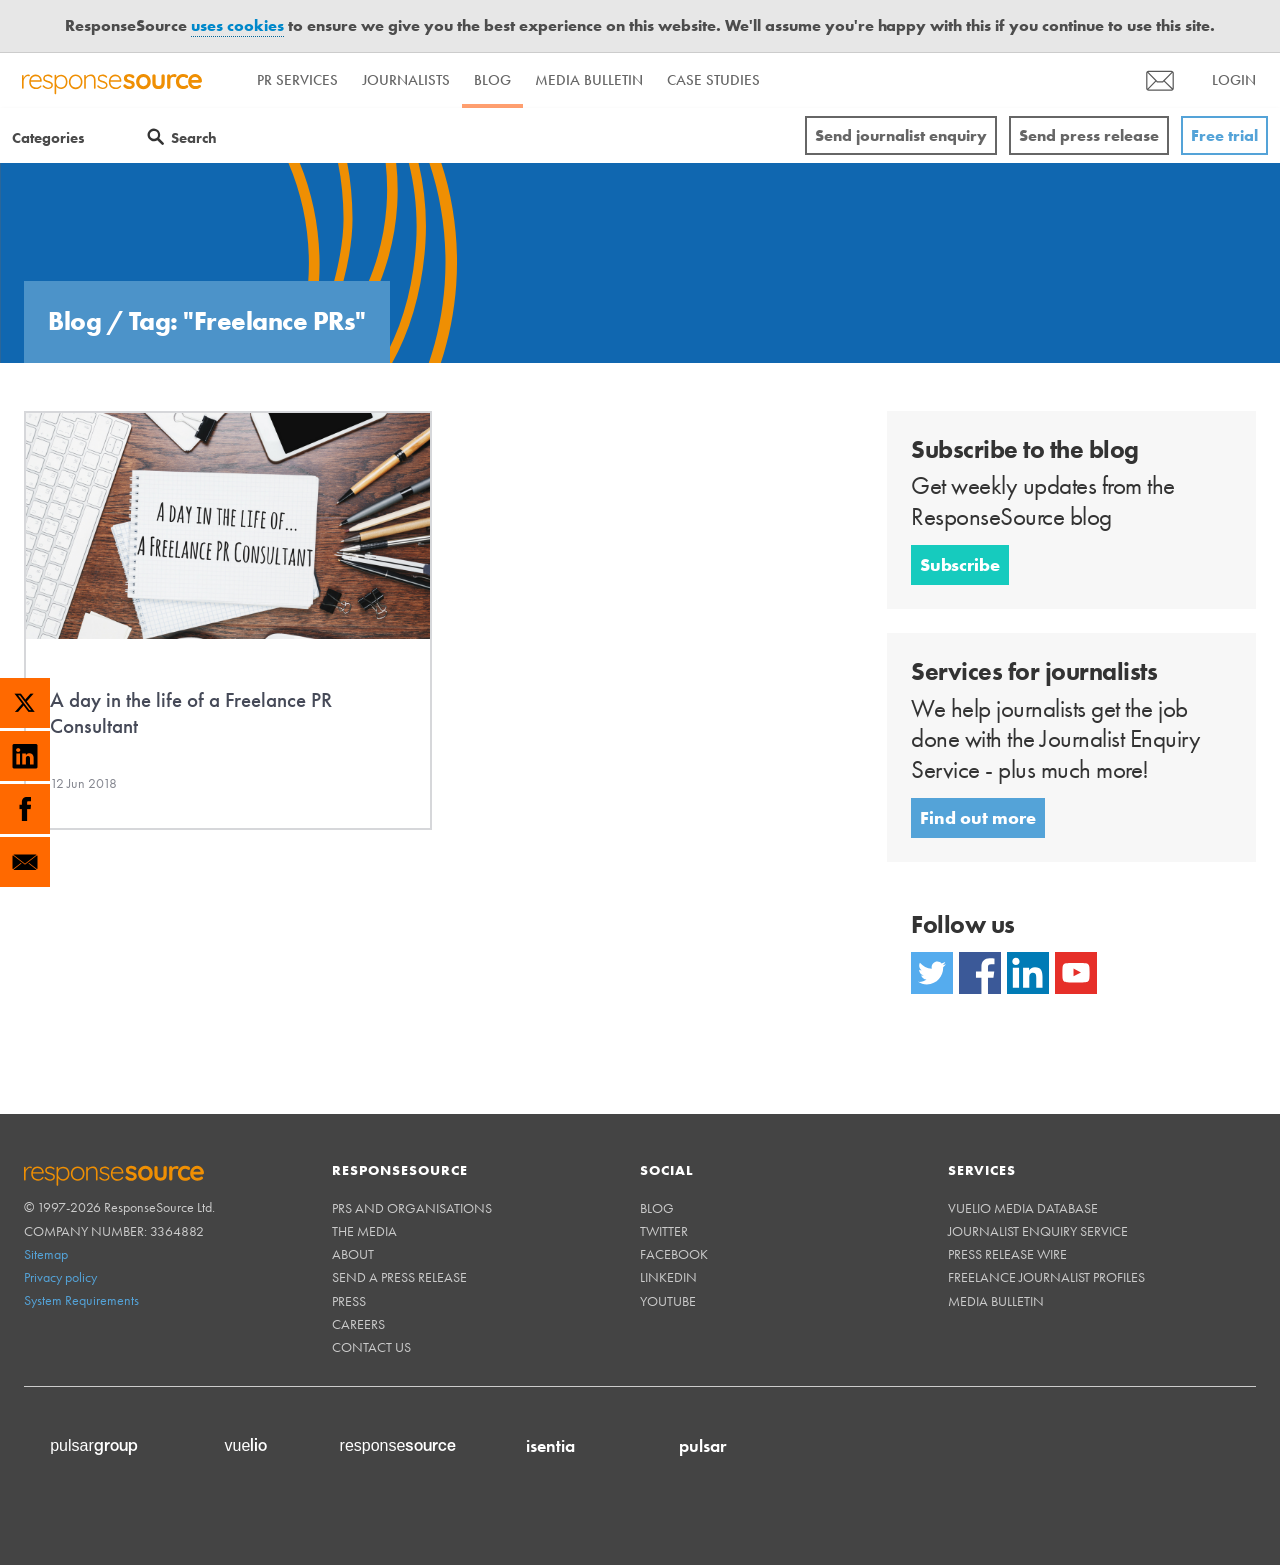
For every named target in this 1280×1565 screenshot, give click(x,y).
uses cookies (237, 25)
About (353, 1254)
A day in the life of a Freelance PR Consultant (191, 712)
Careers (358, 1324)
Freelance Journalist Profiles (1046, 1277)
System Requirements (81, 1300)
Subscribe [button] (960, 564)
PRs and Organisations (412, 1208)
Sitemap (46, 1254)
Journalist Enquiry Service (1038, 1231)
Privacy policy (60, 1277)
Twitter (664, 1231)
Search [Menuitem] (194, 138)
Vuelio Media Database (1023, 1208)
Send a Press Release (399, 1277)
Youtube (668, 1301)
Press (349, 1301)
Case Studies (713, 80)
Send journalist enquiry (901, 135)
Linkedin (668, 1277)
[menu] (1160, 80)
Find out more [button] (978, 817)
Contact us (371, 1347)
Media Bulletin (589, 80)
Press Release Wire (1007, 1254)
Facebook (674, 1254)
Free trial (1224, 135)
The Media (364, 1231)
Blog (492, 80)
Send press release (1089, 135)
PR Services (297, 80)
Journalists (406, 80)
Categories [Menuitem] (48, 138)
